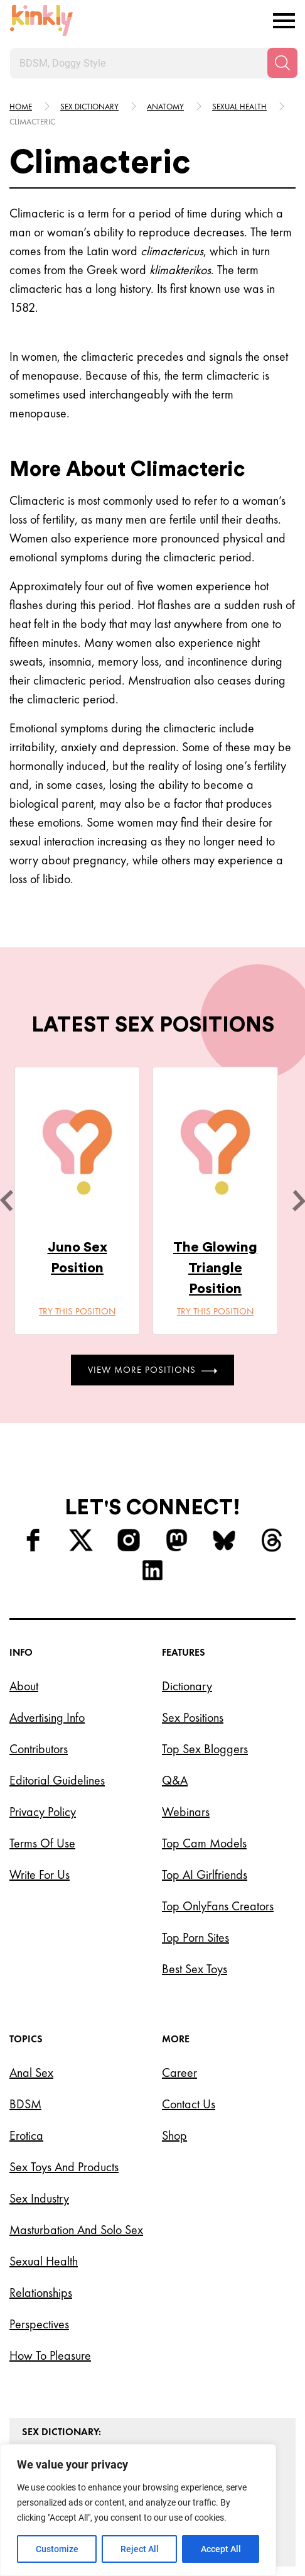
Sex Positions (192, 1717)
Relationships (40, 2292)
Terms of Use (42, 1843)
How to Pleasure (50, 2355)
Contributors (38, 1749)
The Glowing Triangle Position (215, 1268)
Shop (174, 2135)
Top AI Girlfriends (204, 1874)
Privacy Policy (42, 1811)
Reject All (139, 2549)
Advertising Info (47, 1717)
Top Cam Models (204, 1843)
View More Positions (152, 1369)
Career (179, 2072)
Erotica (26, 2135)
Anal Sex (31, 2072)
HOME (20, 106)
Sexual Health (43, 2261)
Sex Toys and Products (64, 2167)
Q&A (175, 1780)
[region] (138, 2510)
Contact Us (188, 2104)
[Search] (282, 63)
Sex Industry (39, 2198)
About (23, 1686)
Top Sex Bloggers (205, 1749)
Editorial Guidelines (57, 1780)
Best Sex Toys (194, 1969)
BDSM (25, 2104)
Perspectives (39, 2324)
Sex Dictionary (89, 106)
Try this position (77, 1311)
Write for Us (39, 1874)
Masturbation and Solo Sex (76, 2229)
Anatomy (165, 106)
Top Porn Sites (195, 1937)
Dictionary (187, 1686)
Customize (57, 2549)
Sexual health (239, 106)
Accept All (221, 2549)
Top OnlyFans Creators (218, 1906)
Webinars (186, 1811)
